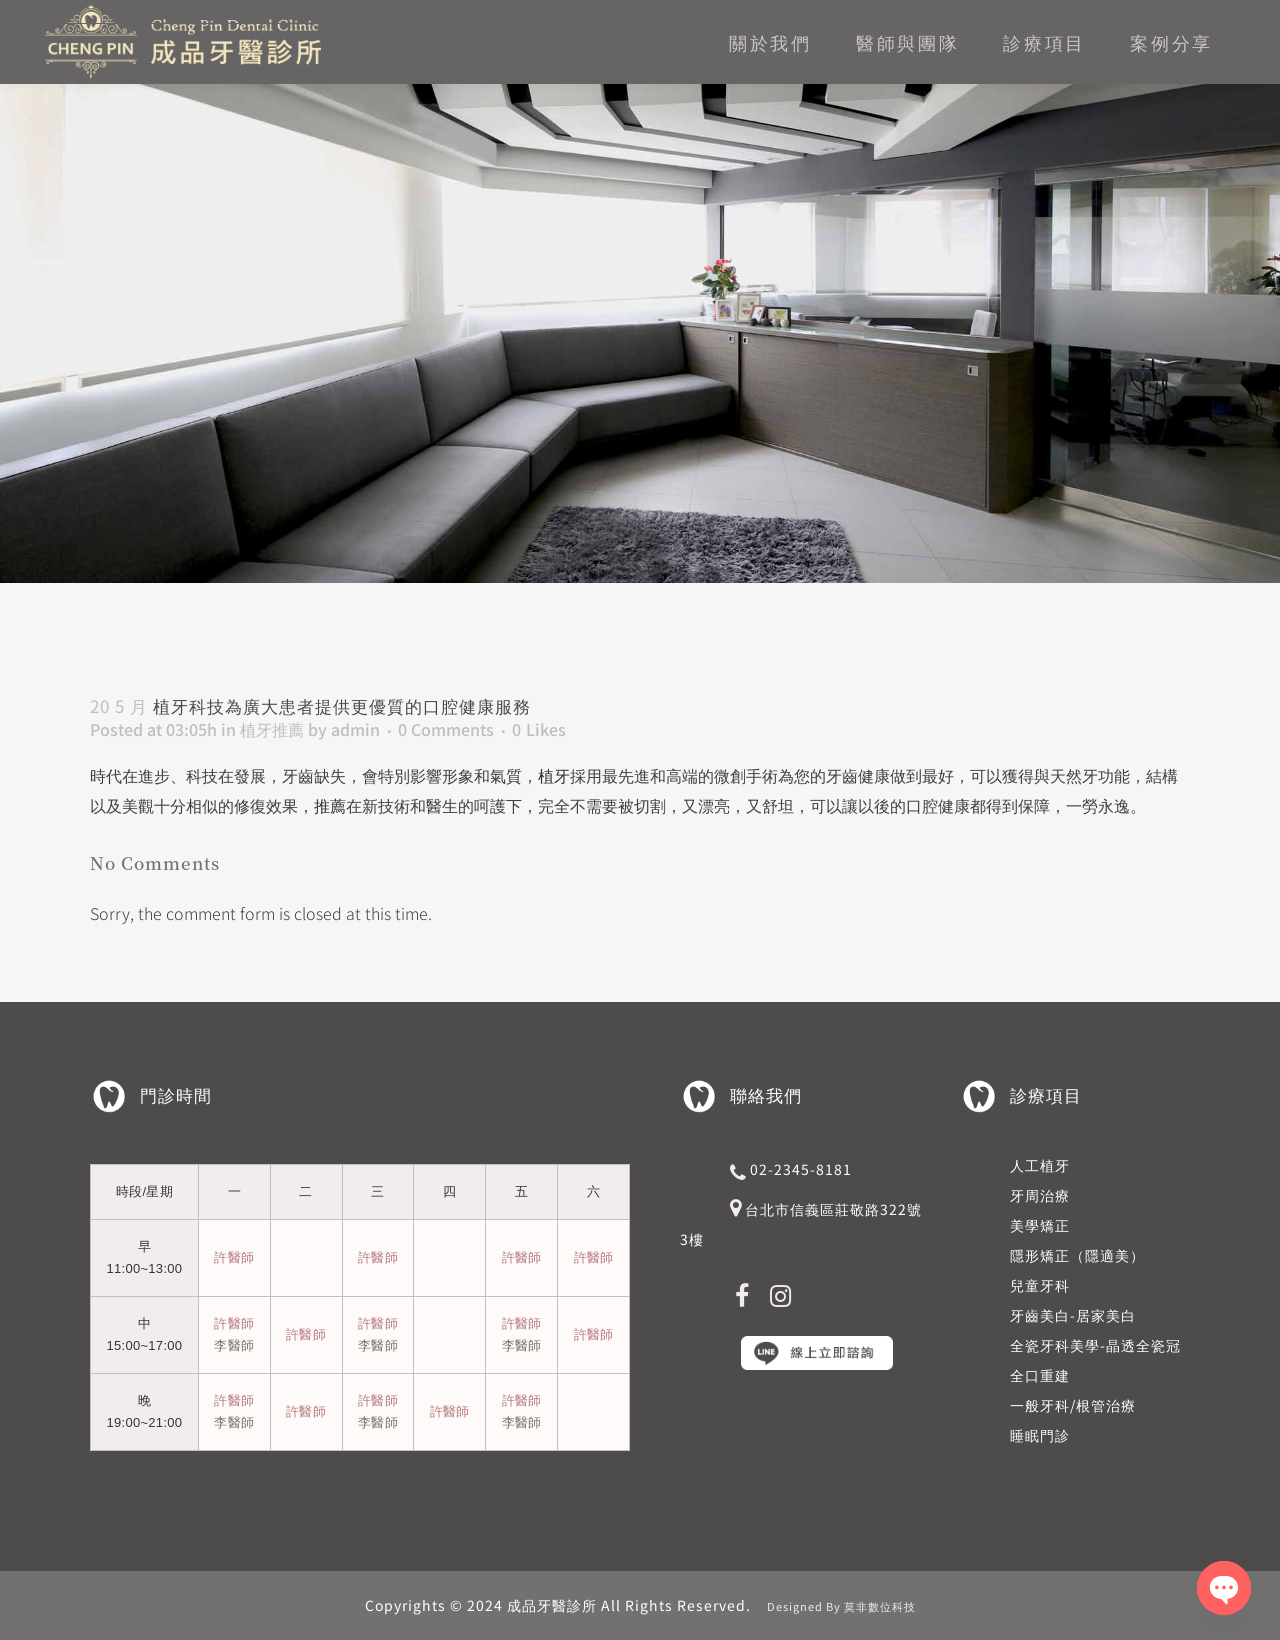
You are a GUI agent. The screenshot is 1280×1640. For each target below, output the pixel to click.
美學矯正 (1040, 1225)
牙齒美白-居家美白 (1073, 1315)
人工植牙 (1040, 1165)
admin (355, 729)
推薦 (330, 805)
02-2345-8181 (801, 1169)
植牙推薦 (272, 729)
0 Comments (446, 729)
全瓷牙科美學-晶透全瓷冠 (1095, 1345)
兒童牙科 (1040, 1285)
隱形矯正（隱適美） (1077, 1255)
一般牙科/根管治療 (1073, 1405)
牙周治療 (1040, 1195)
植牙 (554, 775)
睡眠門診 (1040, 1435)
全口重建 (1040, 1375)
